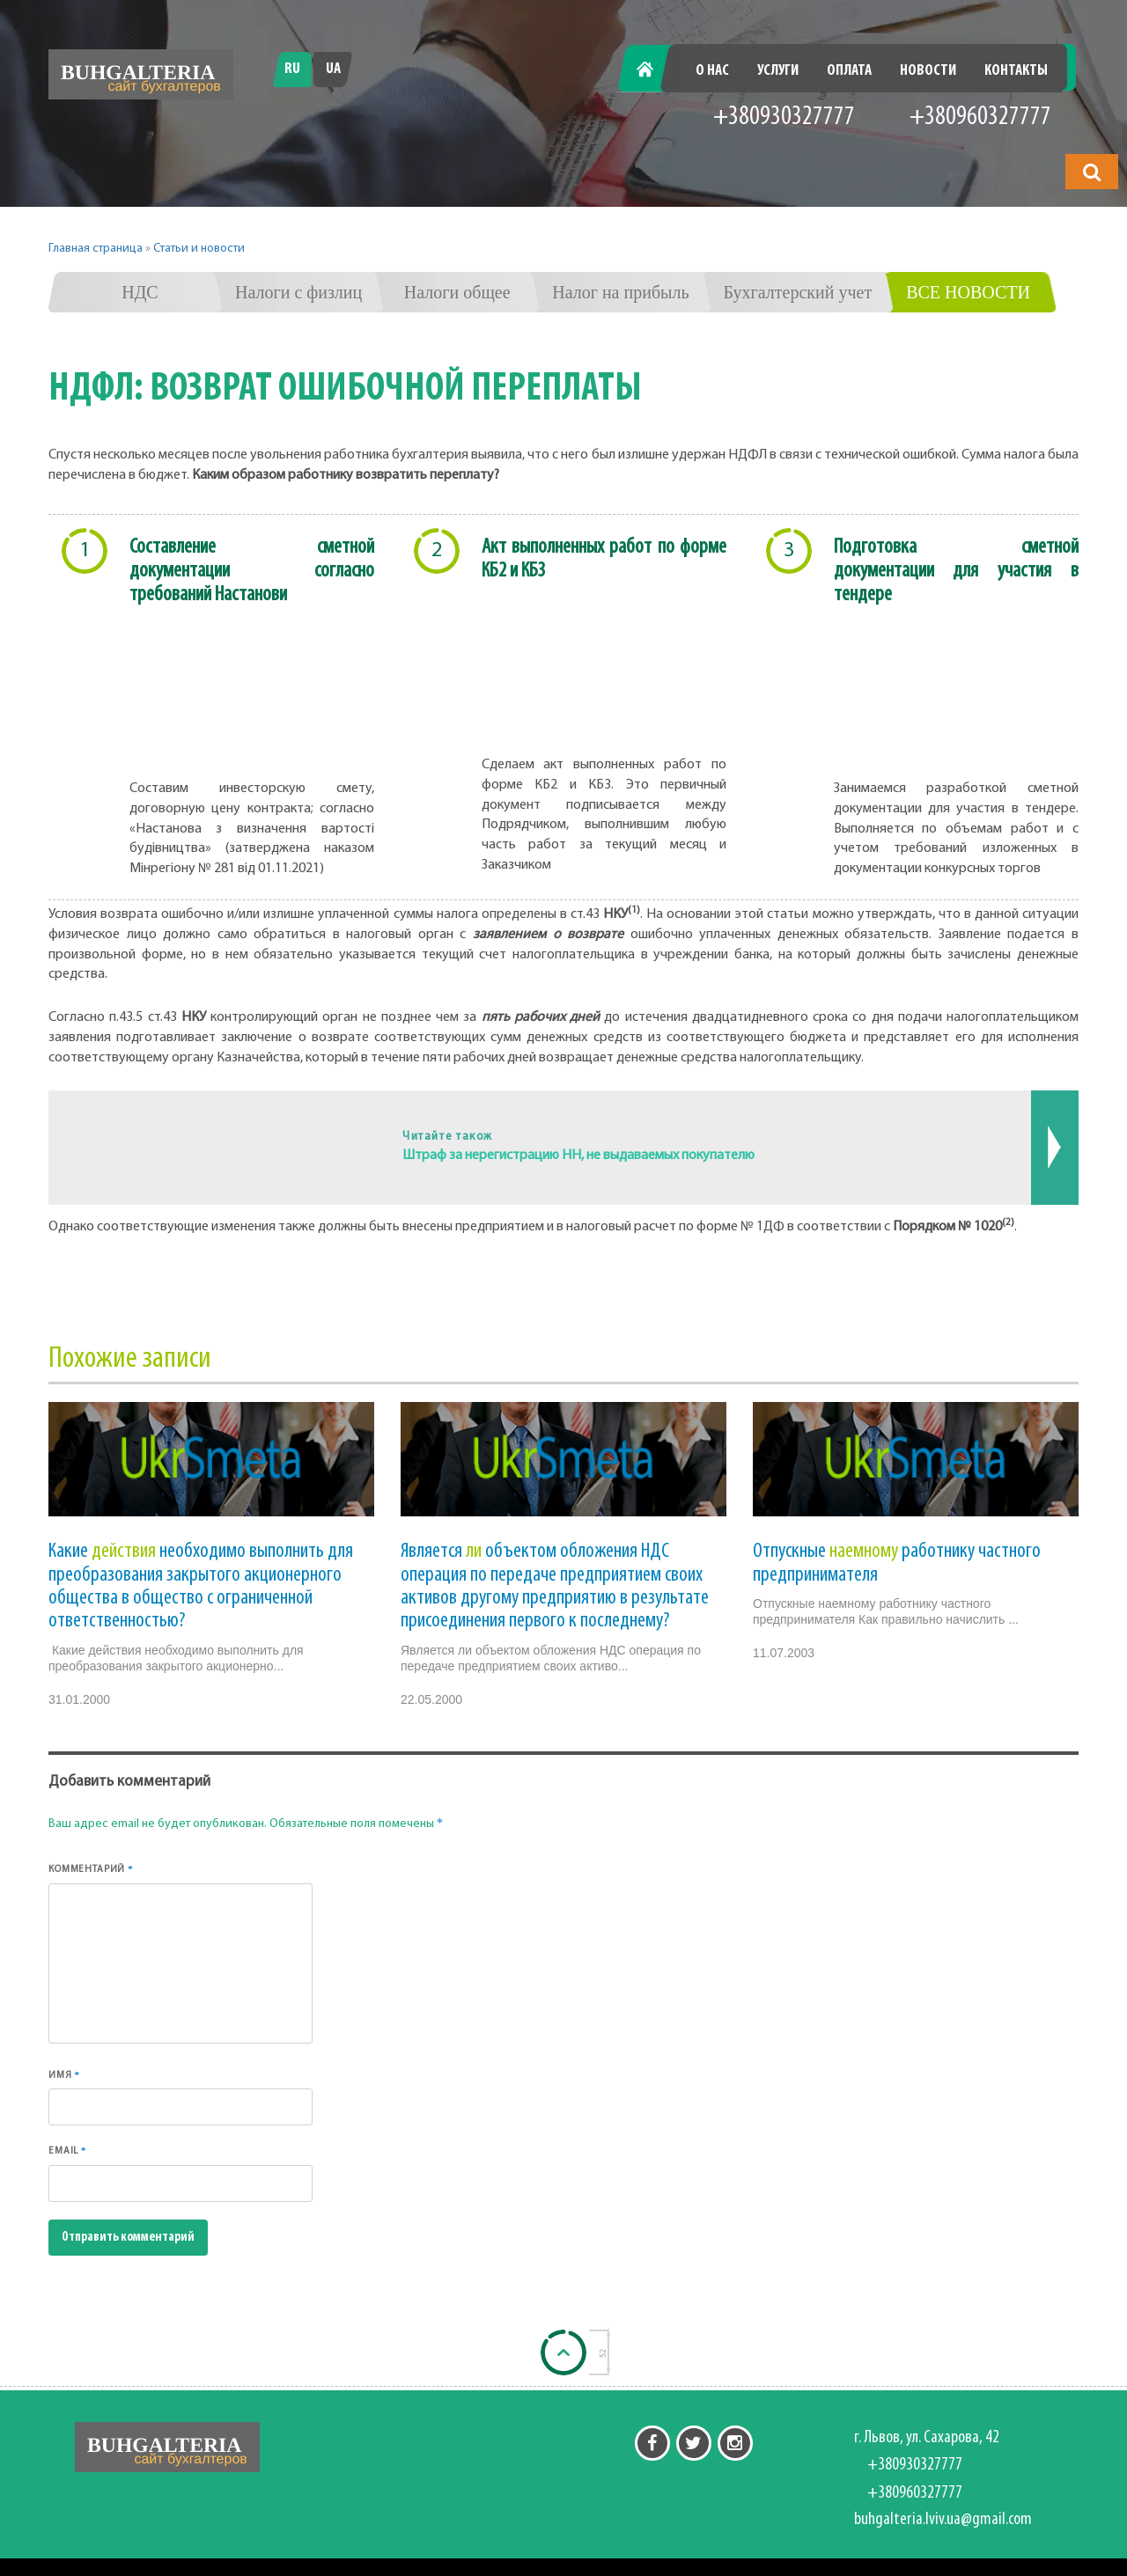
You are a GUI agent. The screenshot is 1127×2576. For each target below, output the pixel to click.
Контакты (1016, 70)
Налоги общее (457, 292)
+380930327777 (784, 117)
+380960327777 (980, 117)
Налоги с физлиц (298, 292)
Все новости (968, 292)
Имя (64, 2075)
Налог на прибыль (620, 292)
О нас (712, 70)
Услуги (778, 70)
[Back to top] (563, 2352)
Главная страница (95, 248)
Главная (655, 70)
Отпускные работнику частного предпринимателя (897, 1563)
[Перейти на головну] (140, 74)
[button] (1091, 171)
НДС (140, 292)
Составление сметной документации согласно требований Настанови (251, 571)
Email (67, 2150)
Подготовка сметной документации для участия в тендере (956, 571)
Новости (928, 70)
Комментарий (91, 1869)
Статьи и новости (199, 248)
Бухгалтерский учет (798, 292)
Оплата (849, 70)
